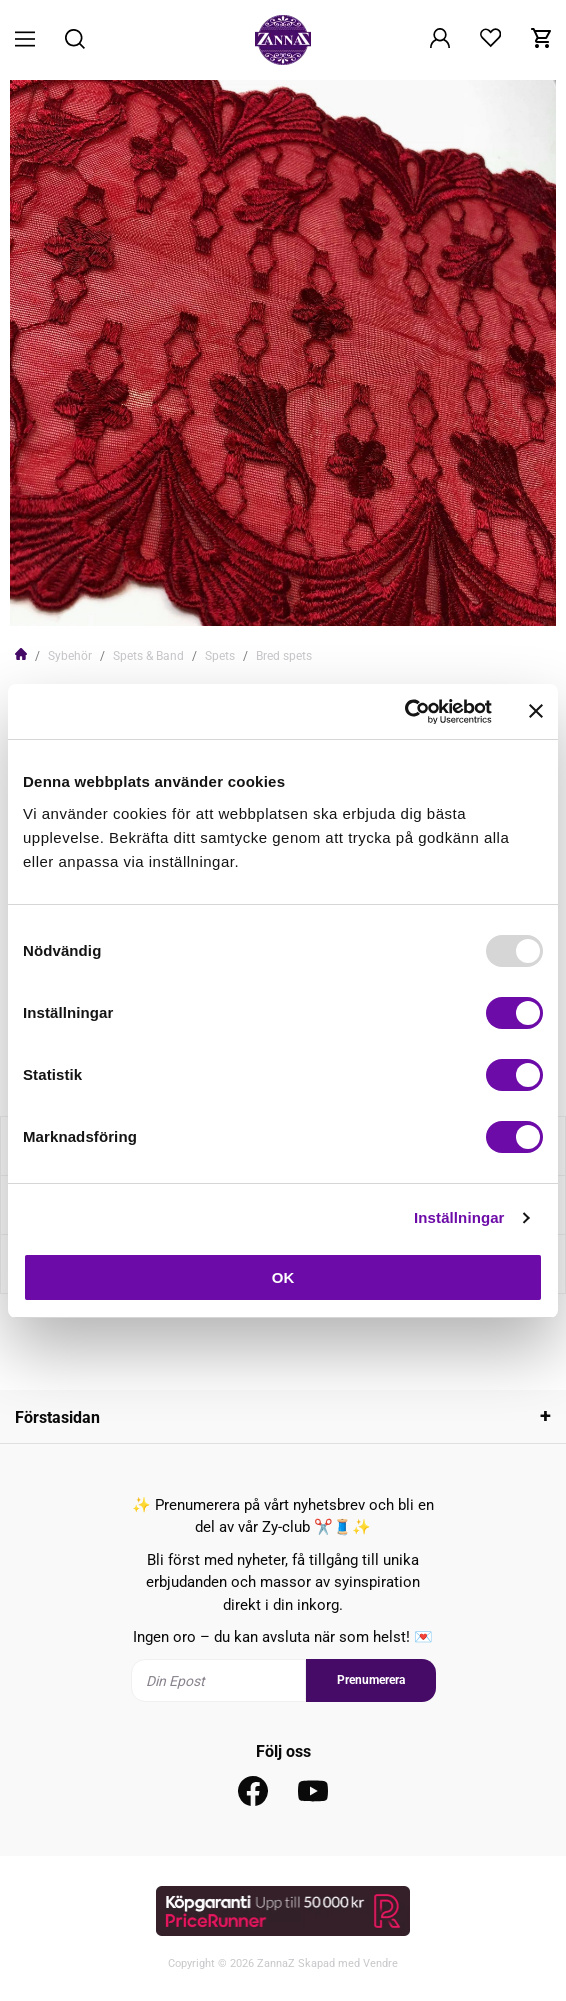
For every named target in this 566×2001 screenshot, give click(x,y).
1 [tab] (275, 598)
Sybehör (70, 656)
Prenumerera (371, 1680)
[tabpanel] (283, 353)
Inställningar (459, 1217)
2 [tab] (291, 598)
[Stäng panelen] (536, 711)
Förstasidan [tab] (57, 1417)
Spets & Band (148, 656)
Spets (220, 656)
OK (283, 1277)
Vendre (380, 1963)
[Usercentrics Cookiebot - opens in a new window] (404, 712)
